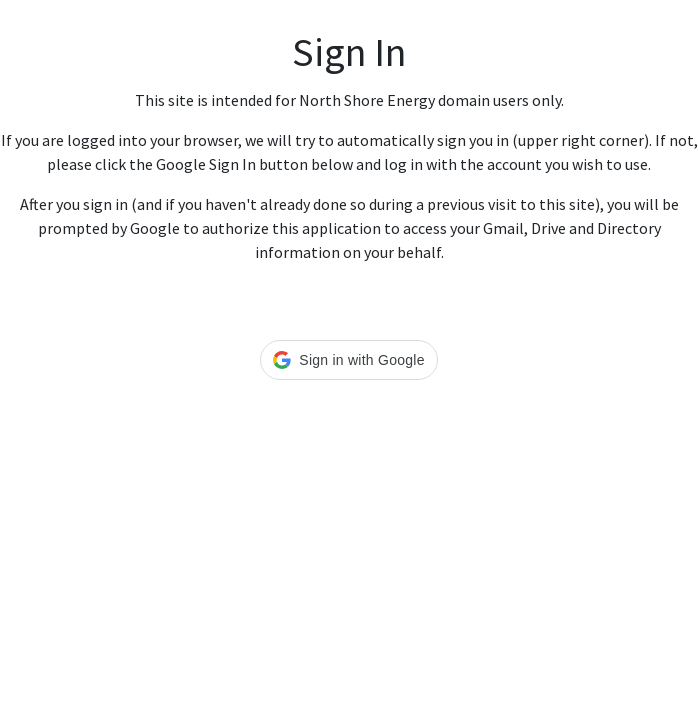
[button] (348, 360)
